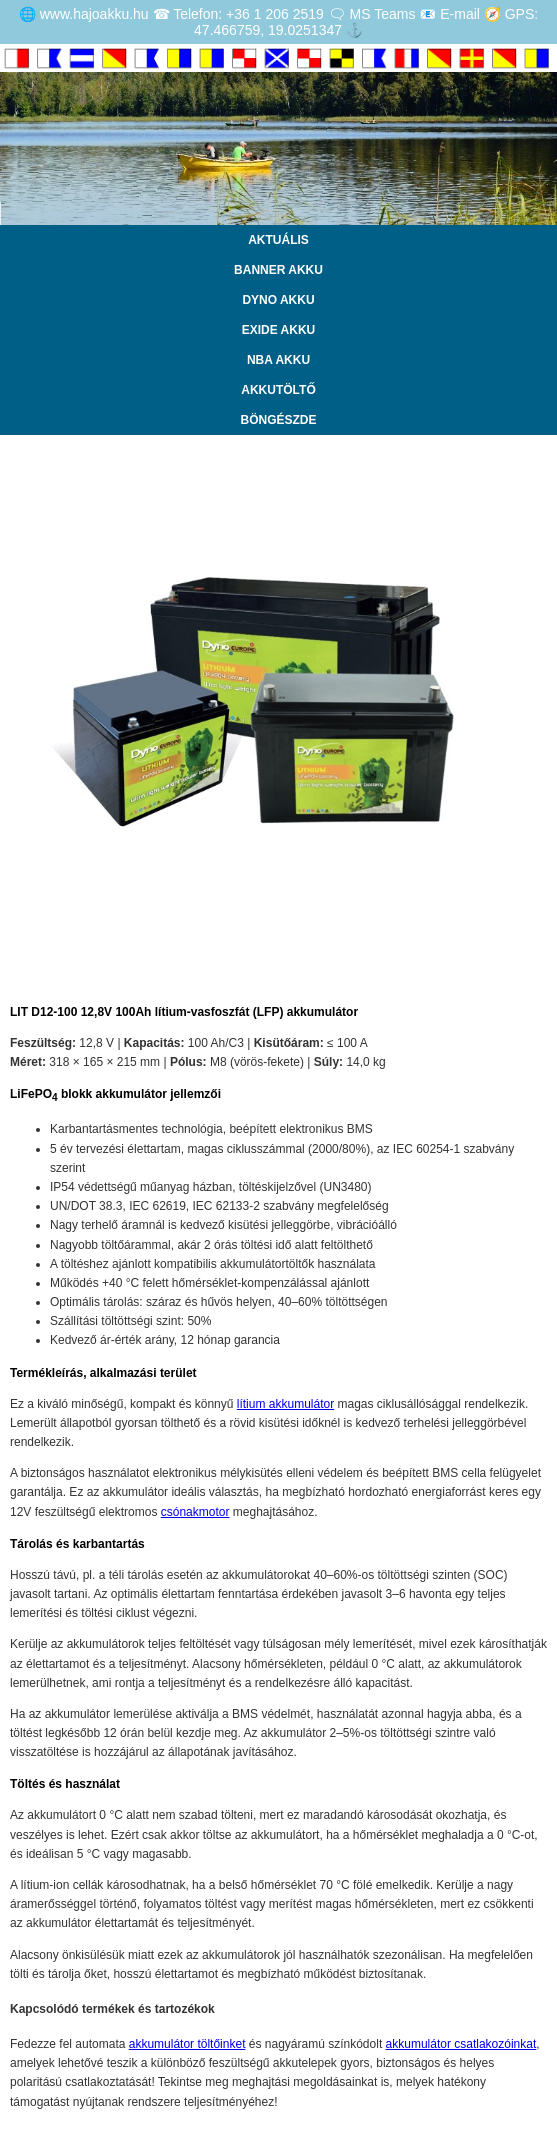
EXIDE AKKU (279, 330)
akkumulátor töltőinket (187, 2044)
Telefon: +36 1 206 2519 (248, 14)
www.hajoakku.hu (94, 14)
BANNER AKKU (278, 270)
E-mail (460, 14)
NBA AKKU (278, 360)
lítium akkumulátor (285, 1404)
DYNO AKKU (278, 300)
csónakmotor (195, 1512)
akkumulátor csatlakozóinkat (461, 2044)
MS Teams (383, 14)
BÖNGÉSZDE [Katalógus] (278, 420)
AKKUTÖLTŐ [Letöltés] (278, 390)
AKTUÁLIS (278, 240)
